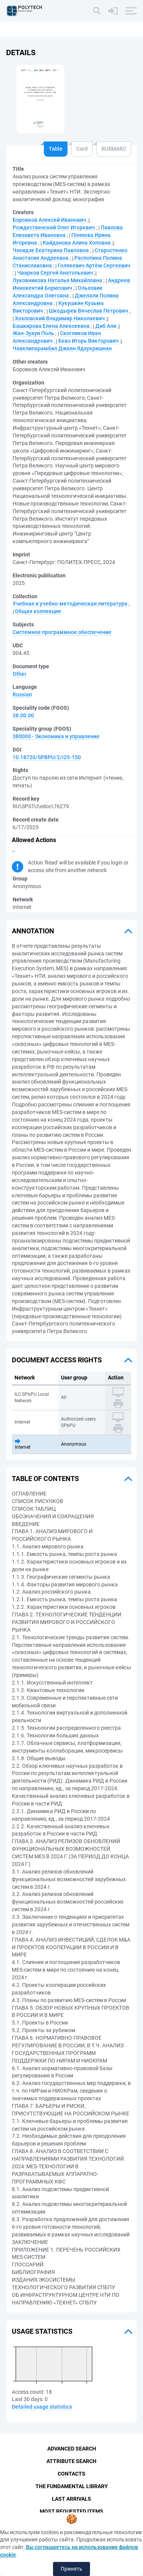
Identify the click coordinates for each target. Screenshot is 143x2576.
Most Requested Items (71, 2511)
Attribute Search (71, 2461)
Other (19, 674)
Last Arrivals (71, 2499)
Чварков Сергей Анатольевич (55, 273)
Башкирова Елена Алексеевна (51, 326)
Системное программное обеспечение (62, 632)
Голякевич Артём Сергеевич (94, 265)
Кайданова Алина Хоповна (77, 243)
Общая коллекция (38, 611)
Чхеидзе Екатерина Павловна (51, 250)
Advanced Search (71, 2449)
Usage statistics (42, 2331)
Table (56, 149)
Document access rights (57, 1360)
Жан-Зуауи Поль (33, 333)
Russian (22, 694)
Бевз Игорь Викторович (88, 341)
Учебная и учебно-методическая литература (70, 604)
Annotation (33, 931)
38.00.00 (23, 715)
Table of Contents (45, 1479)
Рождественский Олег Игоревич (54, 227)
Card (82, 149)
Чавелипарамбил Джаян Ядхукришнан (62, 348)
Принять (71, 2569)
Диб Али (105, 326)
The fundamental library (71, 2486)
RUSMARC (113, 149)
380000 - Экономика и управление (56, 736)
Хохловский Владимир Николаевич (60, 318)
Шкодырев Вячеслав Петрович (88, 311)
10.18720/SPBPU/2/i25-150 (47, 757)
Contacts (71, 2474)
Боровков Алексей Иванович (49, 220)
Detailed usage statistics (42, 2407)
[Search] (97, 10)
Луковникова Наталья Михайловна (57, 280)
